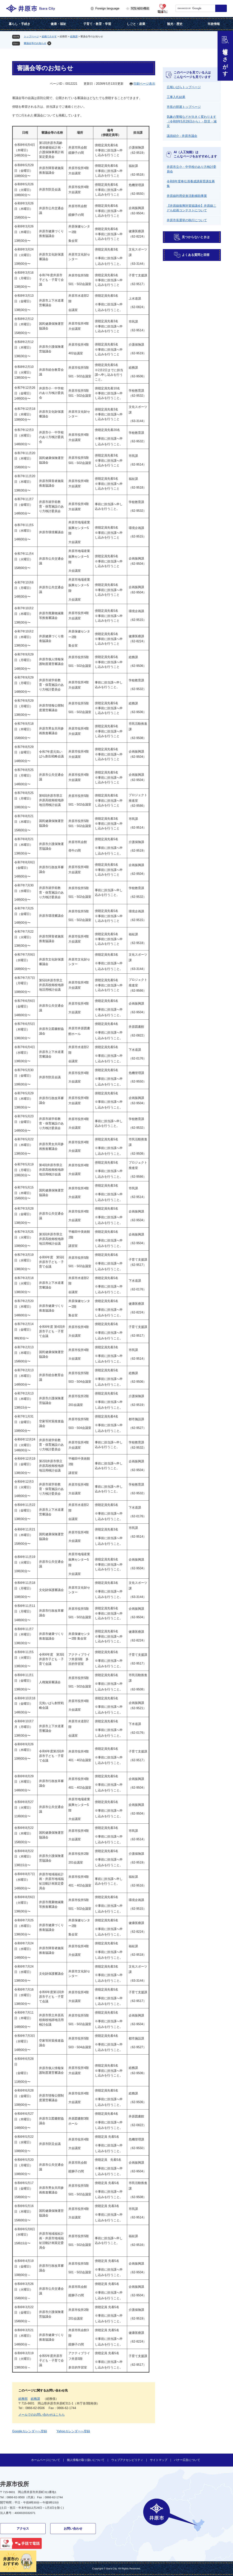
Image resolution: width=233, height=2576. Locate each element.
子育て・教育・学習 (97, 24)
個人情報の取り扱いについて (86, 2460)
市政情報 (213, 24)
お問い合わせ (73, 2528)
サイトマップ (158, 2460)
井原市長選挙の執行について (187, 220)
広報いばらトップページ (184, 87)
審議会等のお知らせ (35, 43)
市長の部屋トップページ (184, 107)
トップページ (31, 36)
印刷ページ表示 (144, 83)
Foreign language (107, 8)
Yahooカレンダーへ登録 (73, 2431)
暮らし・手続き (19, 24)
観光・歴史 (175, 24)
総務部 (23, 2398)
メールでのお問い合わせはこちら (41, 2414)
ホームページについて (45, 2460)
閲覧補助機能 (140, 8)
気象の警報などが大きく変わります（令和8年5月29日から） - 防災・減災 (192, 121)
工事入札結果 (176, 97)
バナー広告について (187, 2460)
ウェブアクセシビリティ (127, 2460)
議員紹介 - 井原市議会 (182, 136)
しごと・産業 (136, 24)
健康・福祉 (58, 24)
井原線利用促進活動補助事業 (187, 195)
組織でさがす (49, 36)
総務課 (74, 36)
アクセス (23, 2528)
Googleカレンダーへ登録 (29, 2431)
